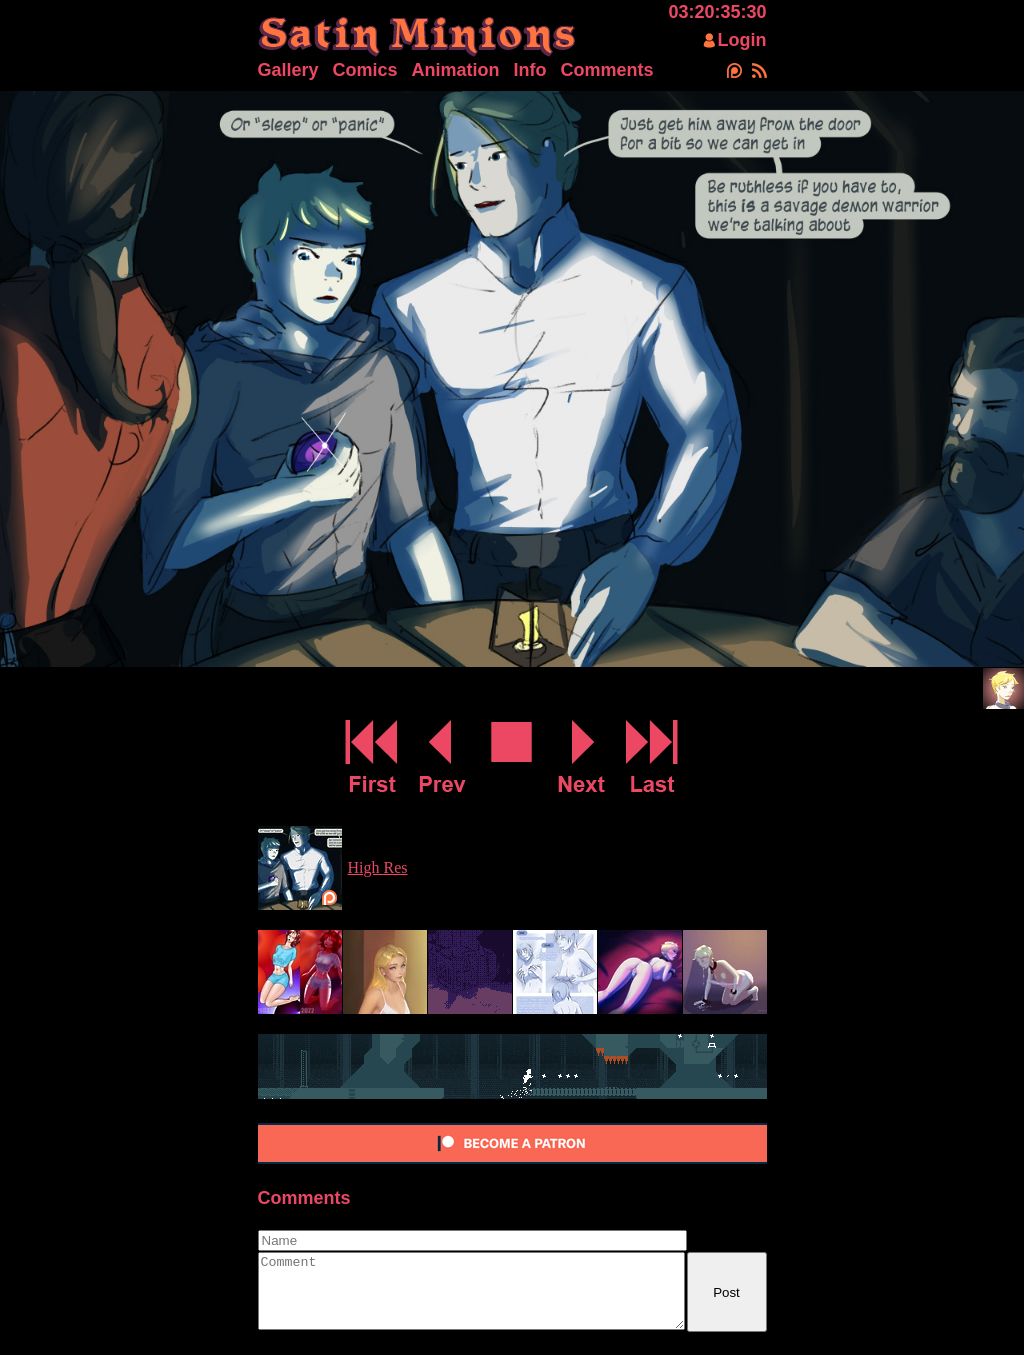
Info (530, 70)
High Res (378, 867)
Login (742, 40)
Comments (607, 70)
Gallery (288, 70)
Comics (365, 70)
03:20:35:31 (717, 12)
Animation (456, 70)
